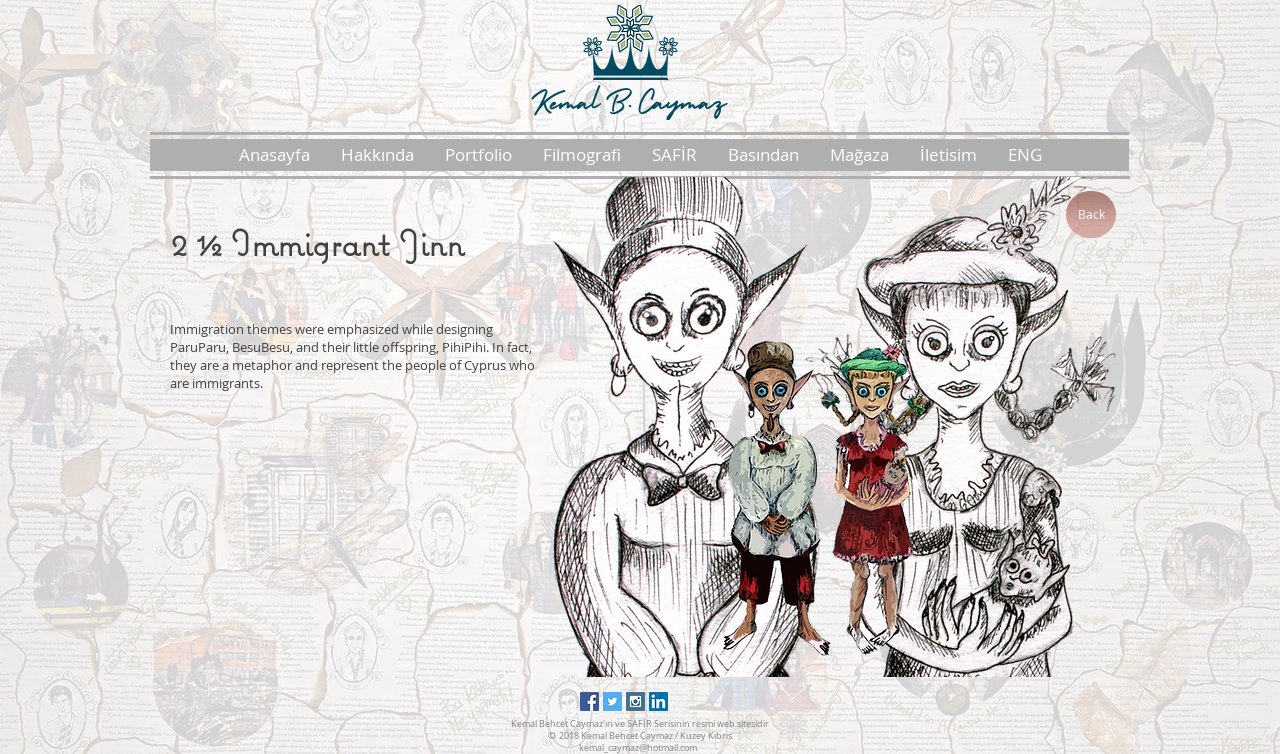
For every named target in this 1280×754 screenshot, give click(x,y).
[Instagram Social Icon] (635, 701)
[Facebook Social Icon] (589, 701)
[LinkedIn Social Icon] (658, 701)
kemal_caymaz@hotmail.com (638, 748)
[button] (377, 155)
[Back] (1091, 214)
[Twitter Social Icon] (612, 701)
